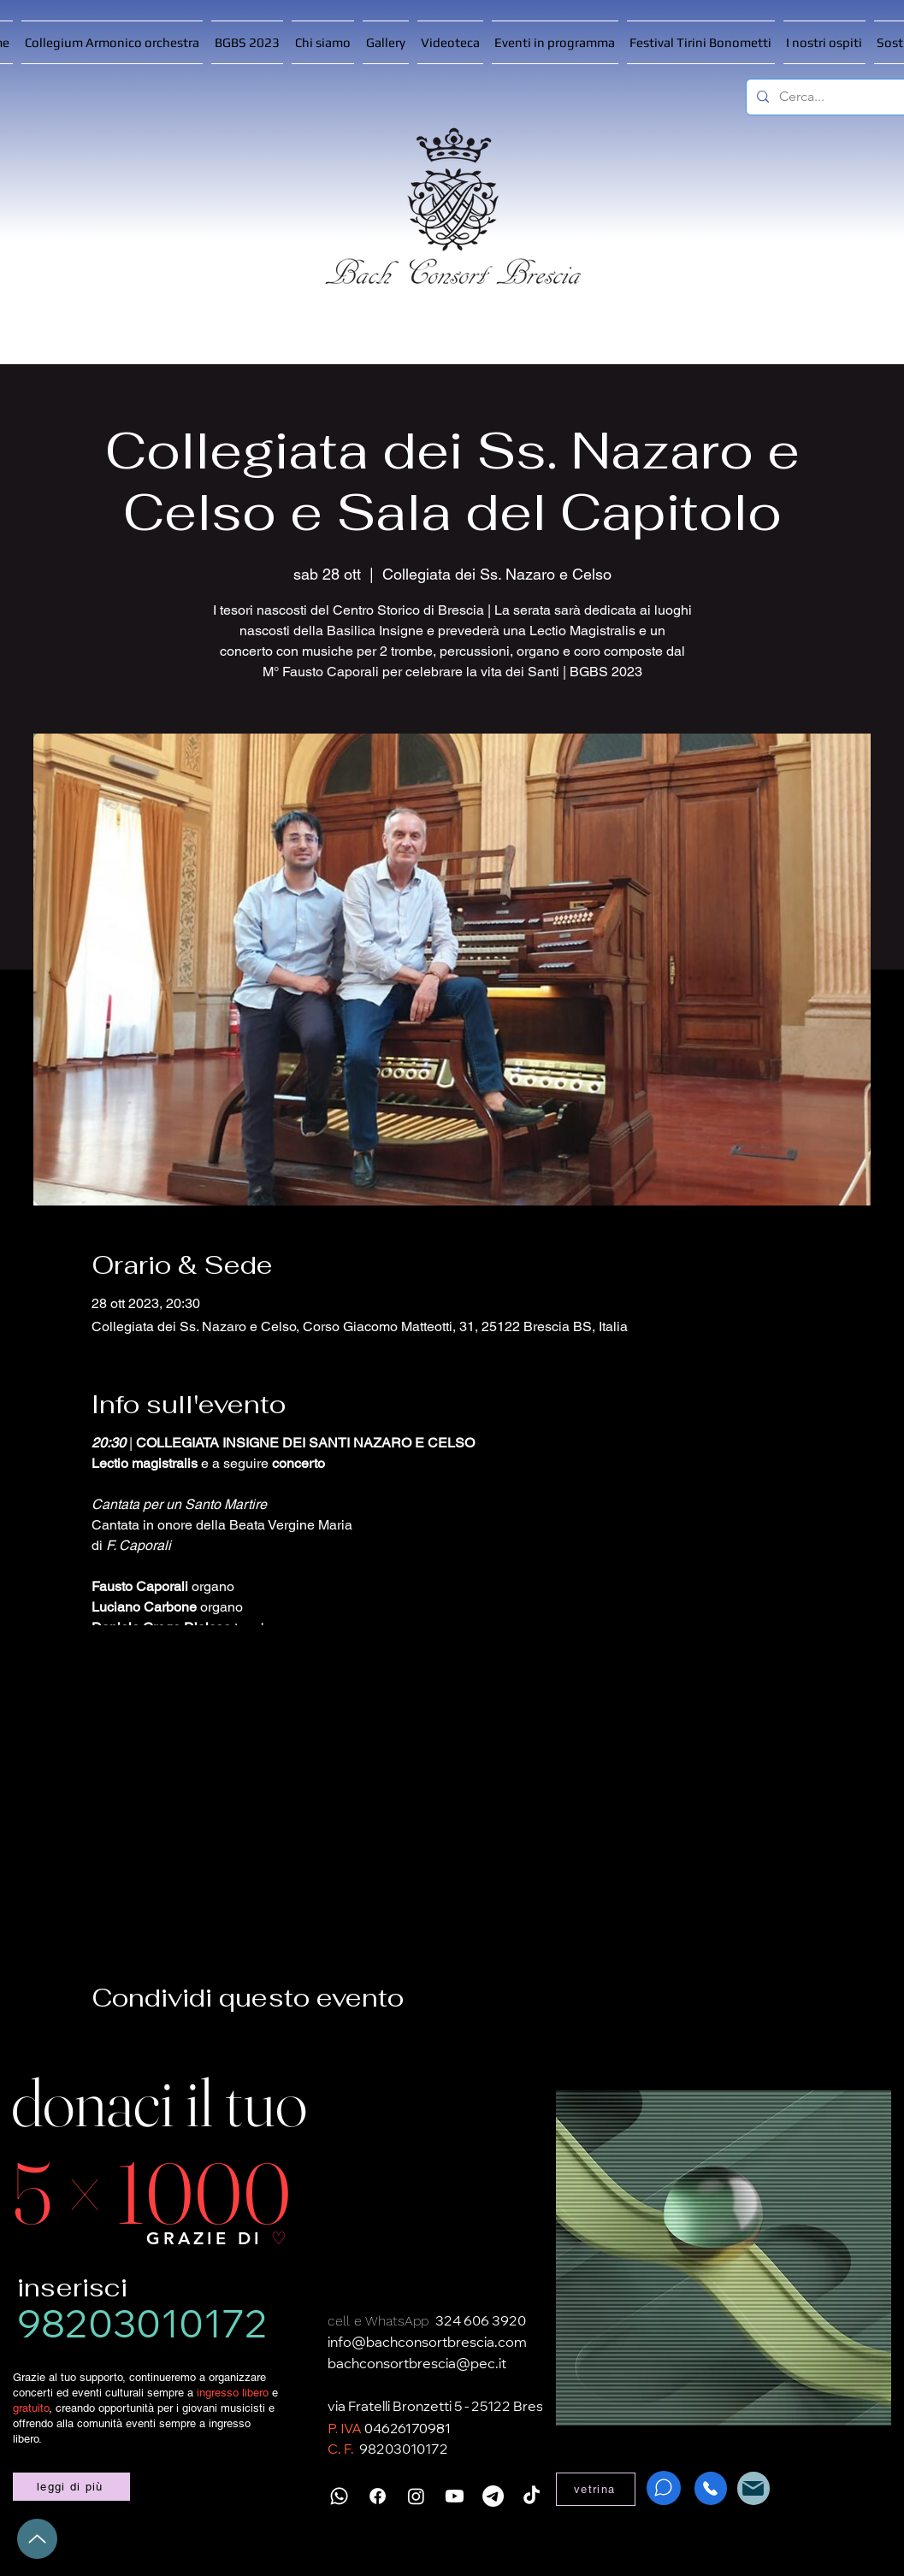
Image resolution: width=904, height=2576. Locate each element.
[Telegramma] (493, 2496)
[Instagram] (416, 2496)
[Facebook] (377, 2496)
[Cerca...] (840, 97)
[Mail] (753, 2488)
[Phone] (710, 2488)
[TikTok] (531, 2496)
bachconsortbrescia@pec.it (417, 2365)
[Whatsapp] (339, 2496)
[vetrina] (595, 2489)
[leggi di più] (71, 2487)
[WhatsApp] (664, 2488)
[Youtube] (454, 2496)
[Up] (37, 2539)
